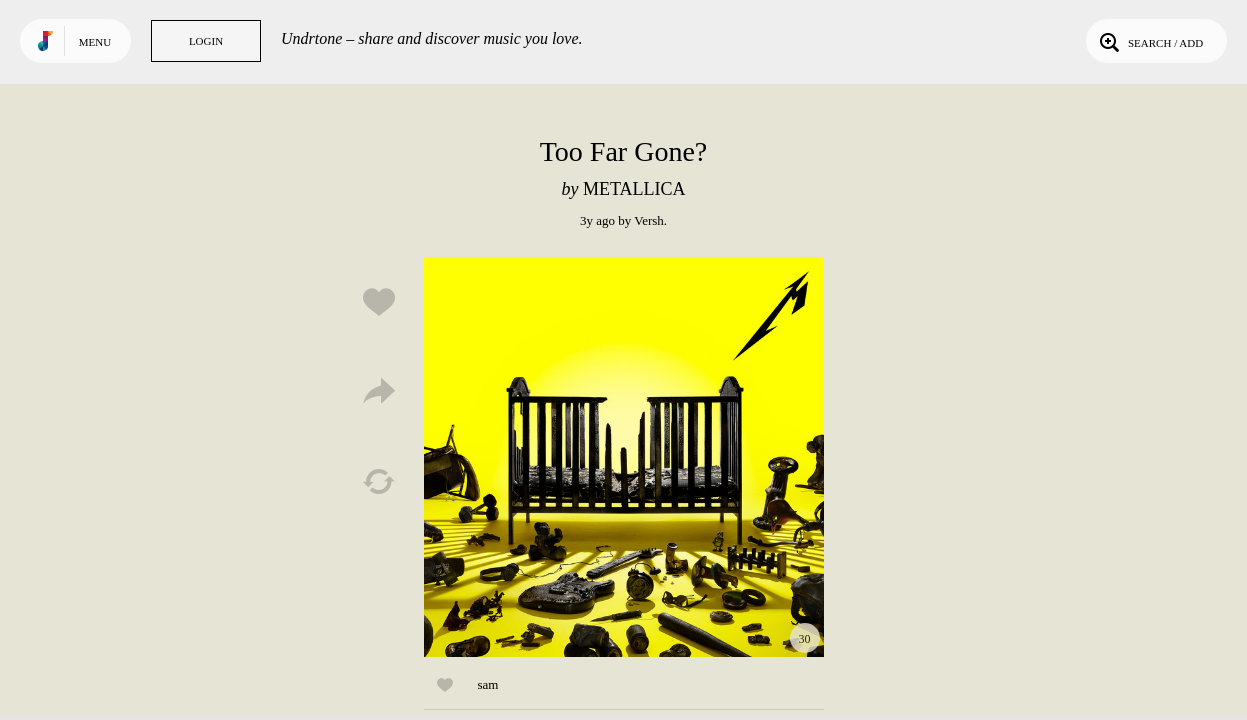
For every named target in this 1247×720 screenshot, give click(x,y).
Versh (649, 220)
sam (488, 684)
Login (206, 41)
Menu (95, 42)
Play (624, 457)
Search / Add (1149, 41)
